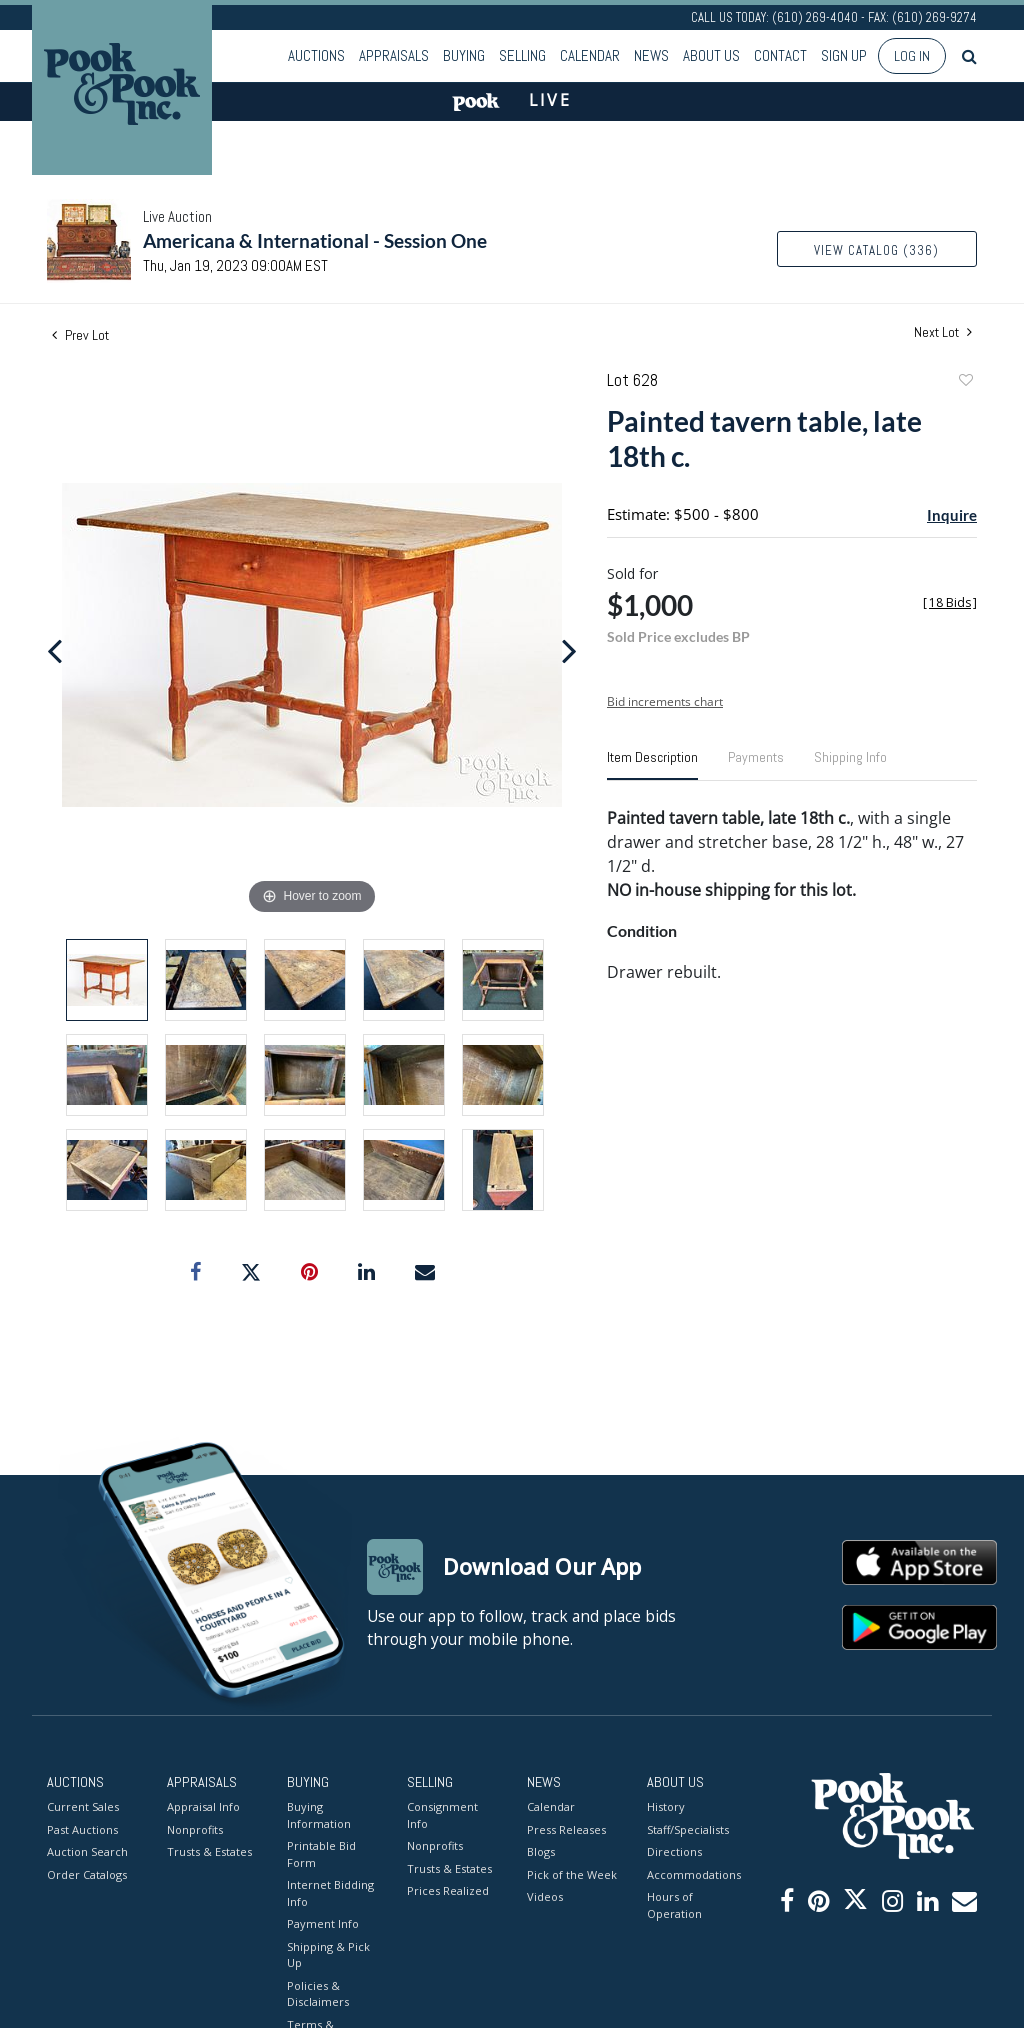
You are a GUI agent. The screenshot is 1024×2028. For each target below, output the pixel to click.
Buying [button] (464, 55)
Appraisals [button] (394, 55)
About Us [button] (711, 55)
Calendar (590, 55)
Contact (780, 55)
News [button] (651, 55)
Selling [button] (522, 55)
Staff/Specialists (688, 1828)
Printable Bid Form (321, 1854)
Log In (912, 56)
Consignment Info (442, 1815)
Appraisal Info (203, 1806)
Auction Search (87, 1851)
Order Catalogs (87, 1873)
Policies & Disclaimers (318, 1993)
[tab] (652, 765)
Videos (545, 1896)
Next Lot (943, 332)
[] (950, 602)
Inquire (952, 515)
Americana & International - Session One (315, 240)
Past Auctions (82, 1828)
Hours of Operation (674, 1905)
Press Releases (566, 1828)
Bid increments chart (665, 701)
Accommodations (692, 1873)
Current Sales (83, 1806)
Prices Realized (448, 1890)
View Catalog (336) (876, 250)
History (666, 1806)
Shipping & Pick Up (328, 1954)
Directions (674, 1851)
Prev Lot (80, 335)
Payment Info (323, 1923)
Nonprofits (195, 1828)
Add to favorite (965, 382)
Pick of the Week (572, 1873)
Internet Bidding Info (330, 1893)
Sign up (844, 55)
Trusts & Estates (209, 1851)
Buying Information (319, 1815)
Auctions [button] (316, 55)
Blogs (541, 1851)
